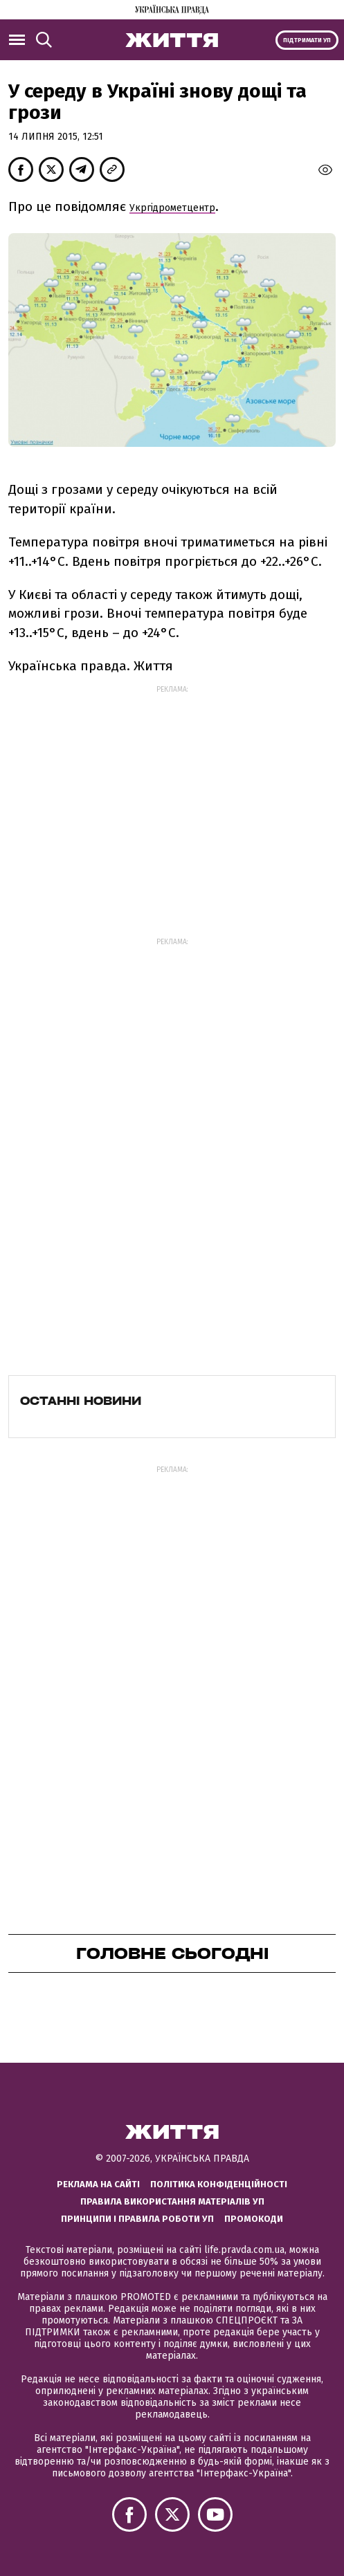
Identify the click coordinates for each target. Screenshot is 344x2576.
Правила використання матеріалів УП (172, 2201)
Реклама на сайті (98, 2184)
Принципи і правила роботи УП (137, 2219)
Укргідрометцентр (172, 208)
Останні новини (80, 1400)
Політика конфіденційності (218, 2184)
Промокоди (253, 2219)
